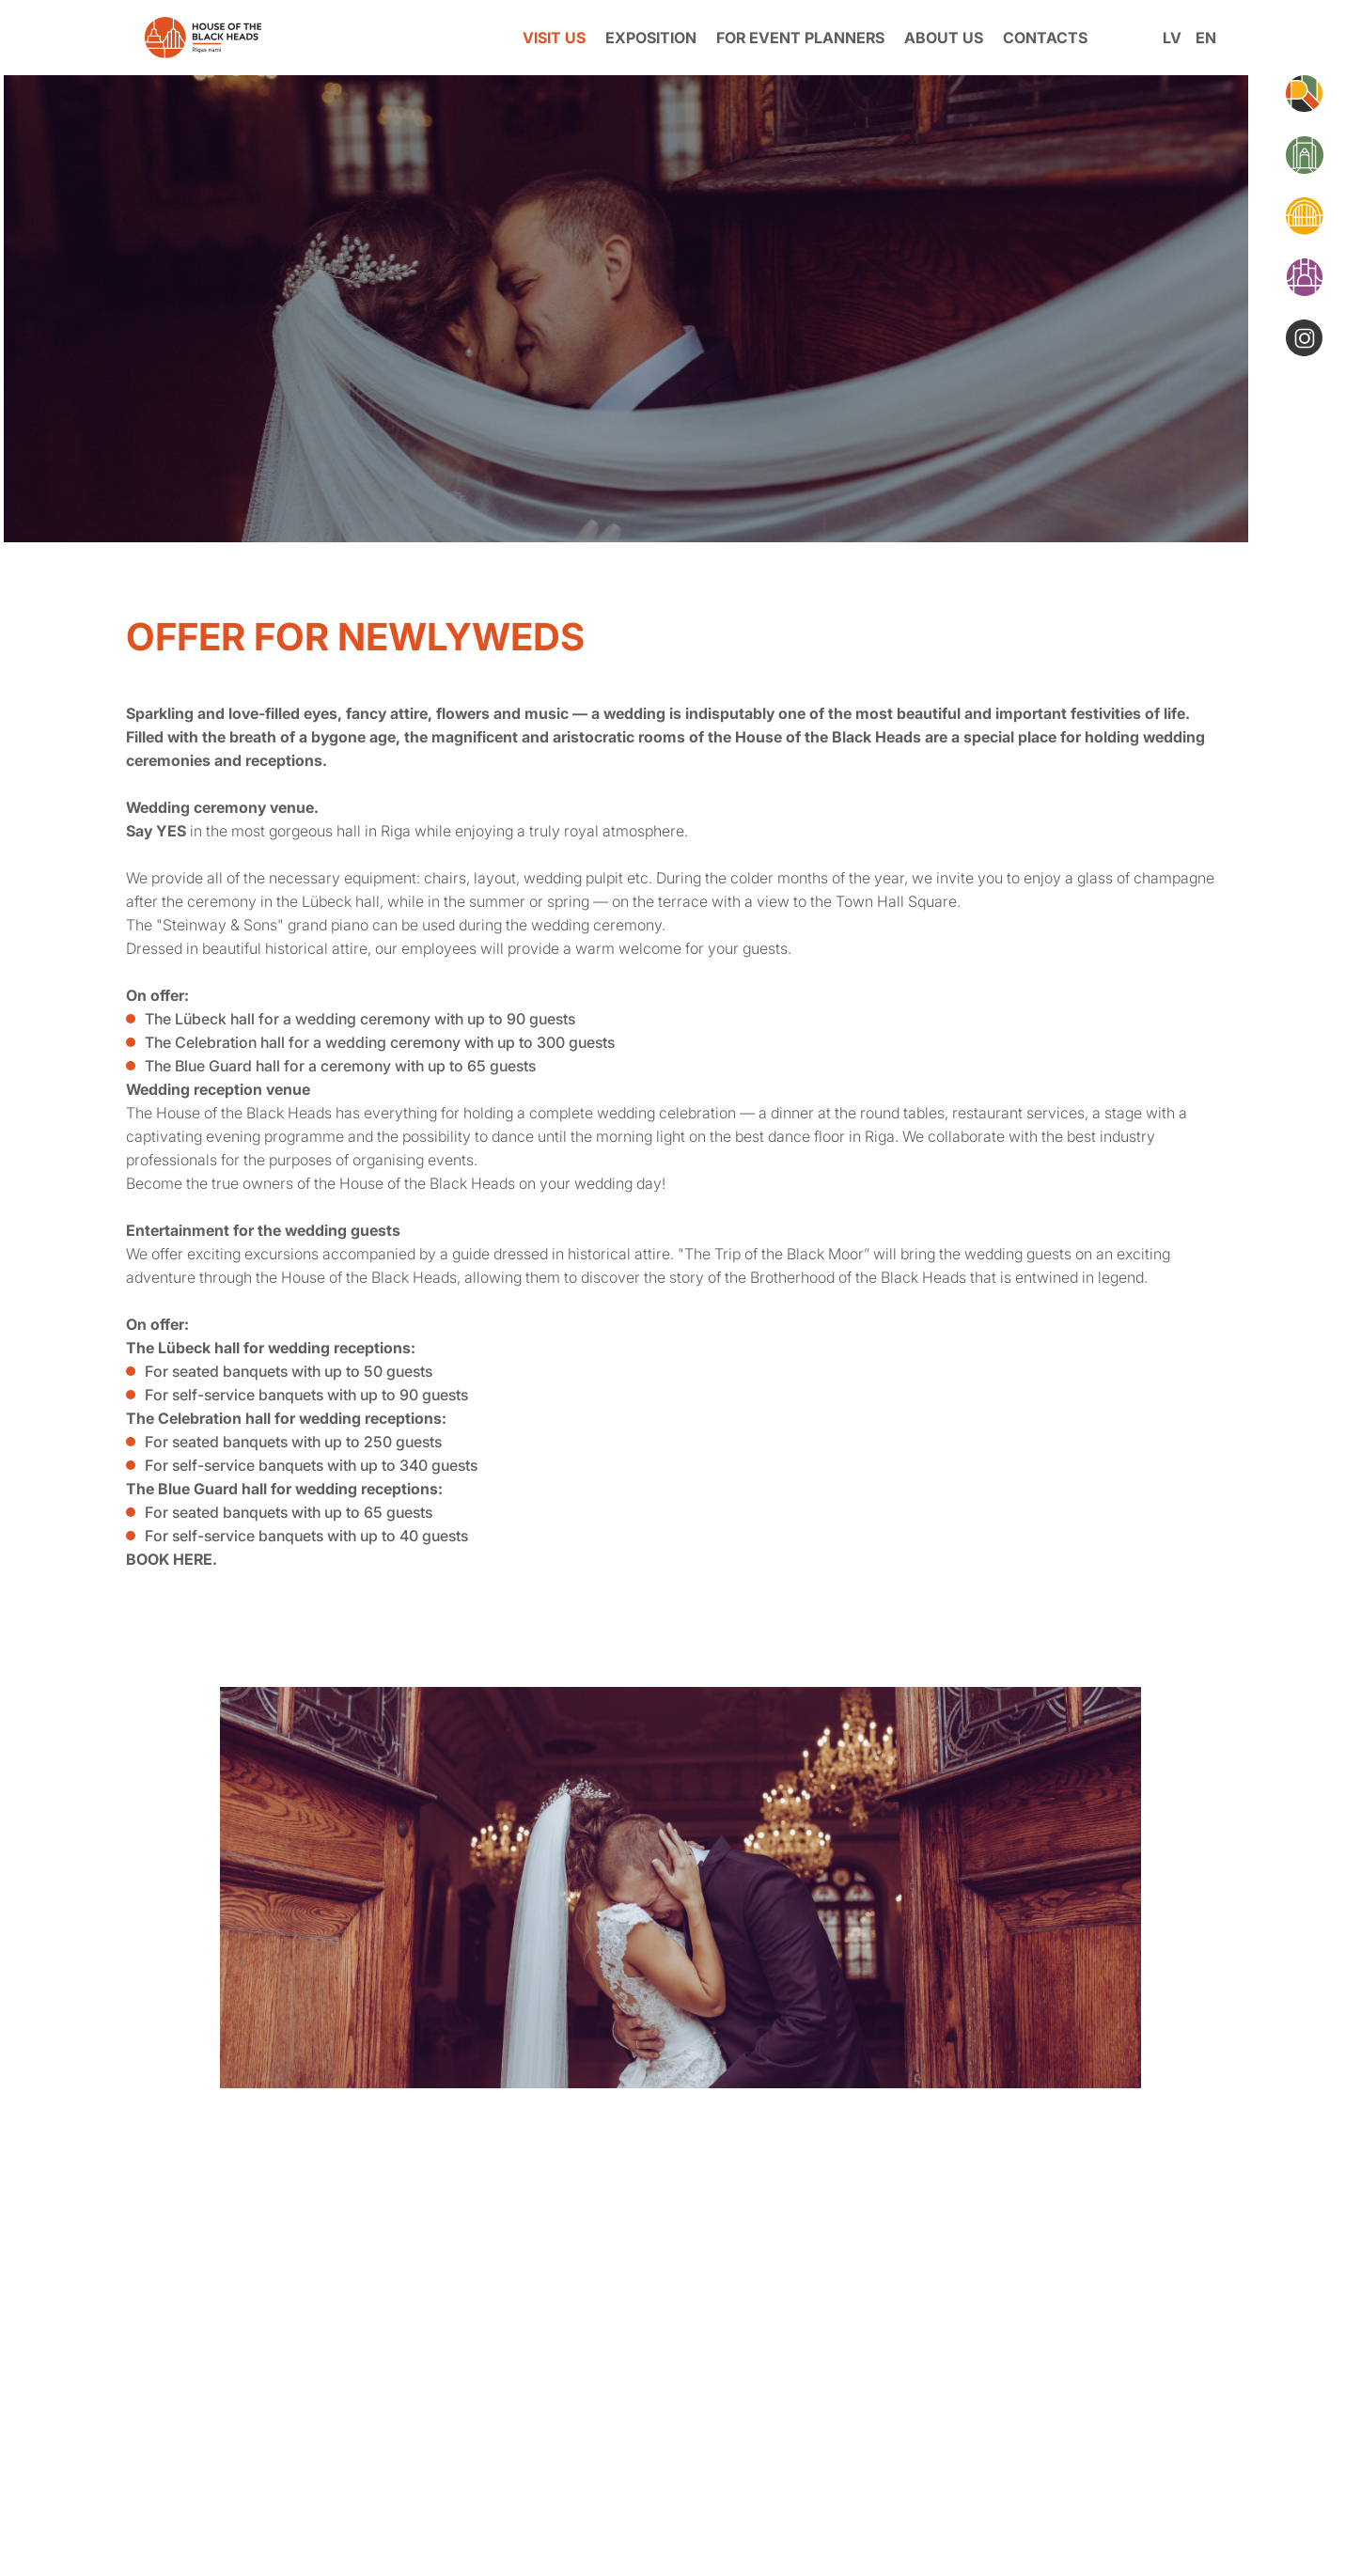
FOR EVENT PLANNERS (800, 37)
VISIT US (554, 37)
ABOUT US (943, 37)
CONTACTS (1045, 37)
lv (1172, 37)
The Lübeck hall (183, 1347)
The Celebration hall (198, 1418)
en (1206, 37)
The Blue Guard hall (196, 1488)
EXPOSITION (650, 37)
